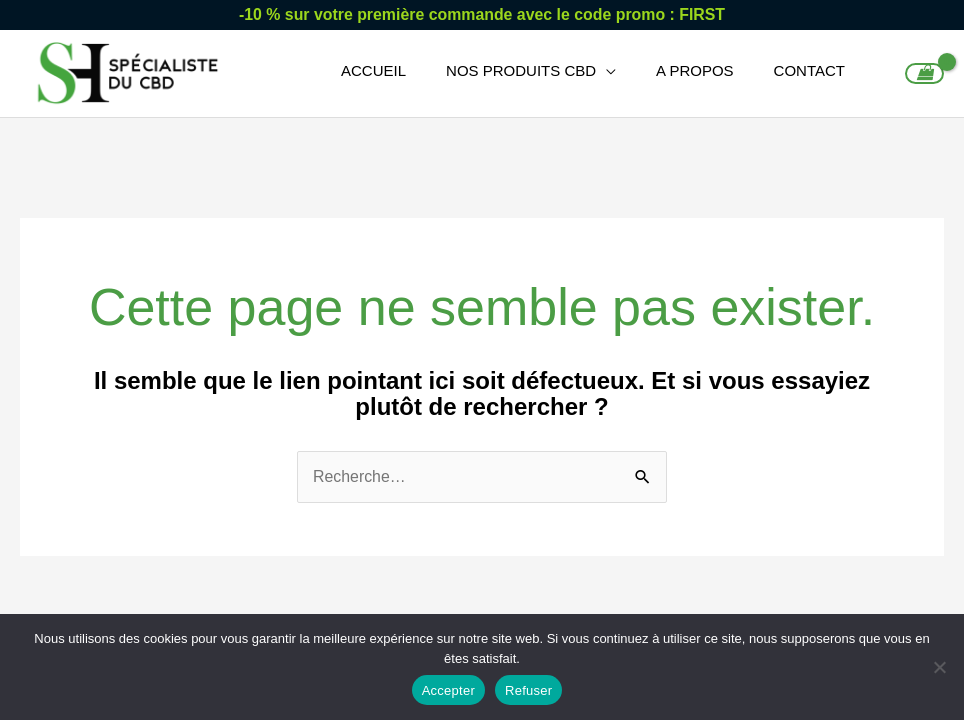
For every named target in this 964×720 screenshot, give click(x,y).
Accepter (448, 690)
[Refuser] (939, 667)
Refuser (528, 690)
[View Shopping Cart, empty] (924, 75)
